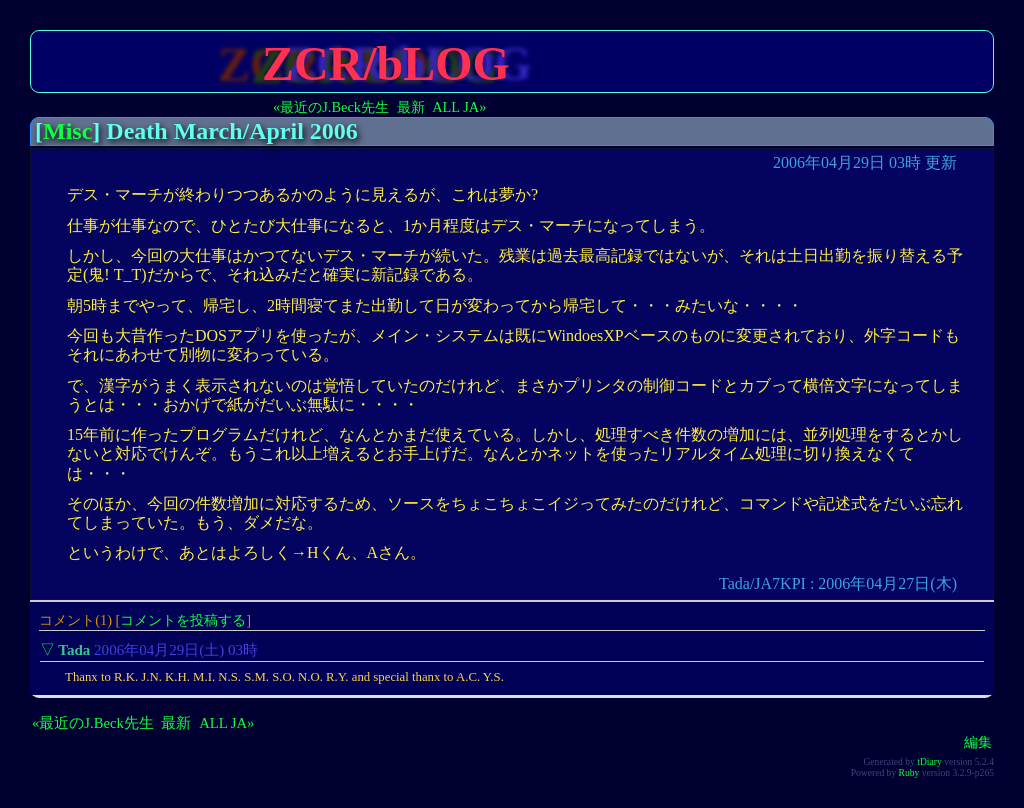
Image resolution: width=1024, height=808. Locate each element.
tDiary (929, 761)
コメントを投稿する (183, 620)
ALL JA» (459, 107)
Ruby (909, 772)
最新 (411, 107)
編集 (978, 742)
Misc (67, 131)
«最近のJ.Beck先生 (331, 107)
